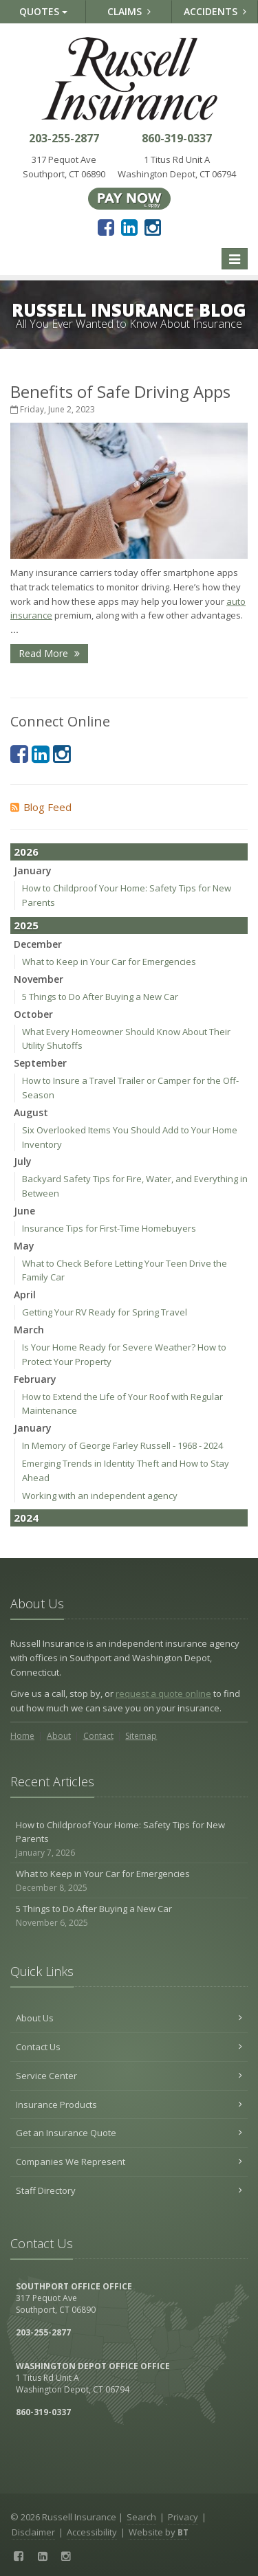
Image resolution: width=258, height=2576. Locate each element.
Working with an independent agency (100, 1495)
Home (22, 1736)
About (59, 1736)
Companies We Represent (129, 2161)
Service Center (129, 2075)
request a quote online (163, 1693)
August (31, 1112)
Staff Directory (129, 2190)
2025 (26, 925)
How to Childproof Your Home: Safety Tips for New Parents (129, 1839)
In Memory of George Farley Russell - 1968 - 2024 (122, 1445)
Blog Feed (41, 807)
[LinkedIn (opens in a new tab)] (129, 227)
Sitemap (141, 1736)
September (40, 1062)
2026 (26, 851)
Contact (98, 1736)
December (38, 944)
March (29, 1329)
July (23, 1161)
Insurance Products (129, 2104)
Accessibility (92, 2532)
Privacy (183, 2517)
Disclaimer (33, 2532)
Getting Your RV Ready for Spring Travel (104, 1312)
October (33, 1014)
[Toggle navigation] (235, 259)
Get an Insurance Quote (129, 2133)
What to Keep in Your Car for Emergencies (109, 961)
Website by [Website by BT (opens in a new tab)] (159, 2532)
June (24, 1210)
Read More (49, 653)
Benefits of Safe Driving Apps (120, 391)
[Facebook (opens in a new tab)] (106, 227)
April (25, 1294)
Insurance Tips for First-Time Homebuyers (109, 1228)
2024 (26, 1517)
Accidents (215, 11)
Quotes (43, 11)
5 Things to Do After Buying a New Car (100, 996)
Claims (129, 11)
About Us (129, 2018)
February (35, 1379)
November (38, 979)
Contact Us (129, 2047)
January (33, 870)
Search (141, 2517)
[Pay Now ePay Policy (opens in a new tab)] (129, 197)
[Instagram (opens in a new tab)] (152, 227)
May (24, 1245)
